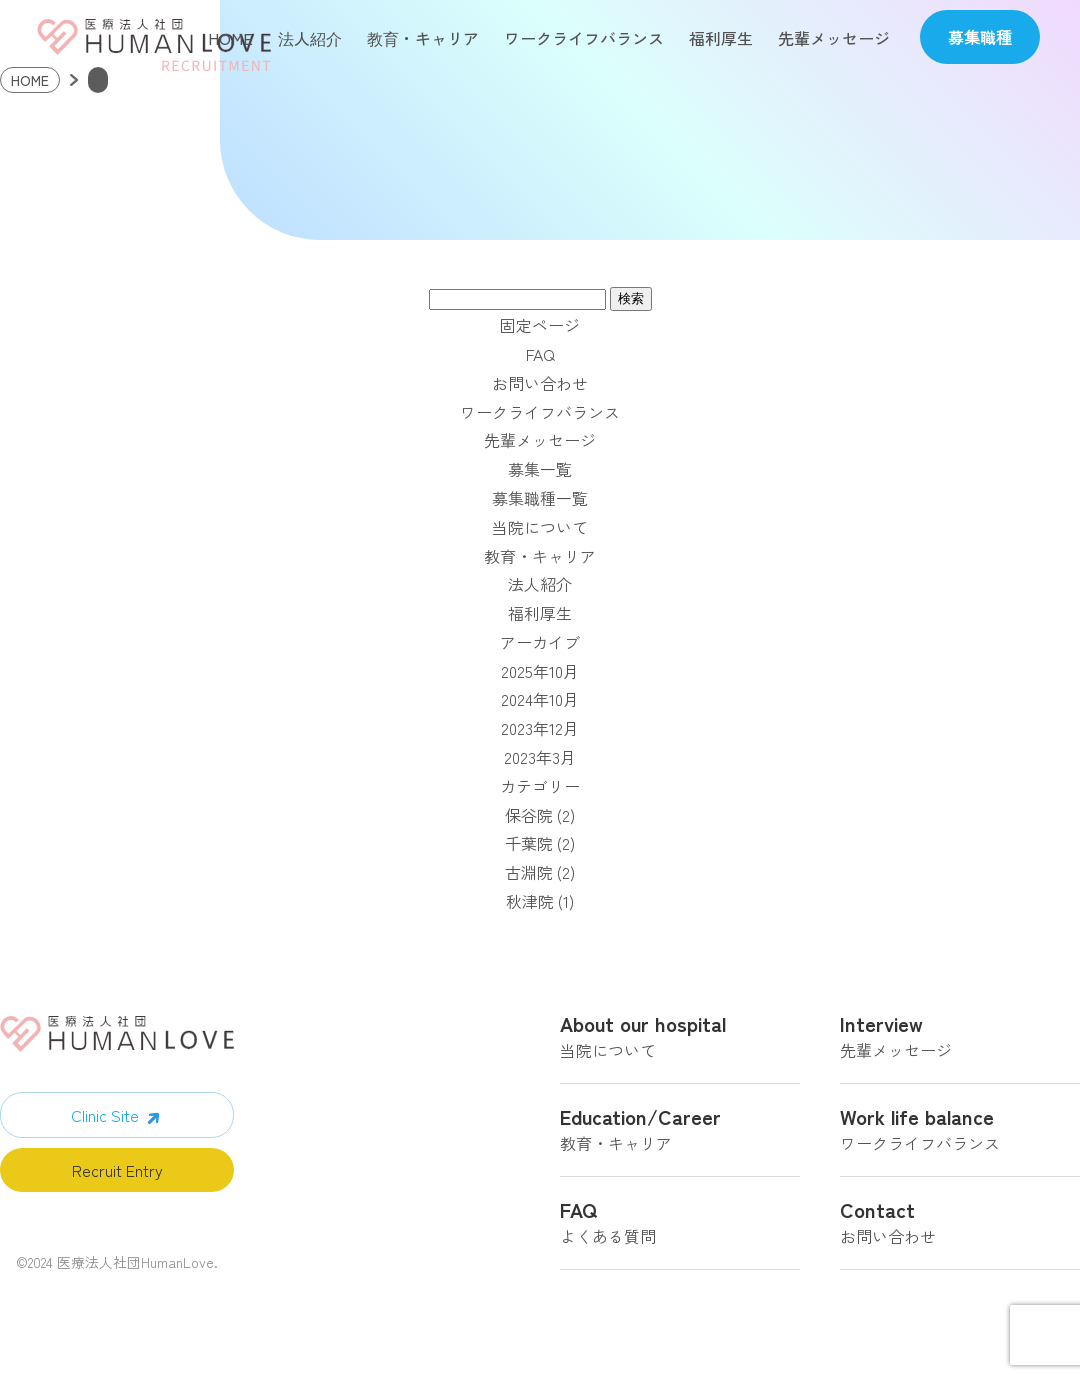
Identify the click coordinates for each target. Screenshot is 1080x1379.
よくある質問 (680, 1228)
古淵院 (529, 875)
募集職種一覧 (540, 501)
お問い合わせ (540, 386)
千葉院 (529, 846)
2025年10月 (540, 674)
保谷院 (529, 818)
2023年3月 (540, 760)
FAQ (540, 357)
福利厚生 (721, 38)
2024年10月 (540, 702)
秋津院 (530, 904)
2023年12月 (540, 731)
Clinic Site (105, 1118)
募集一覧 (540, 472)
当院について (540, 530)
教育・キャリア (423, 38)
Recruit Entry (117, 1173)
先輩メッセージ (834, 38)
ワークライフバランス (584, 38)
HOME (230, 38)
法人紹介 (310, 38)
